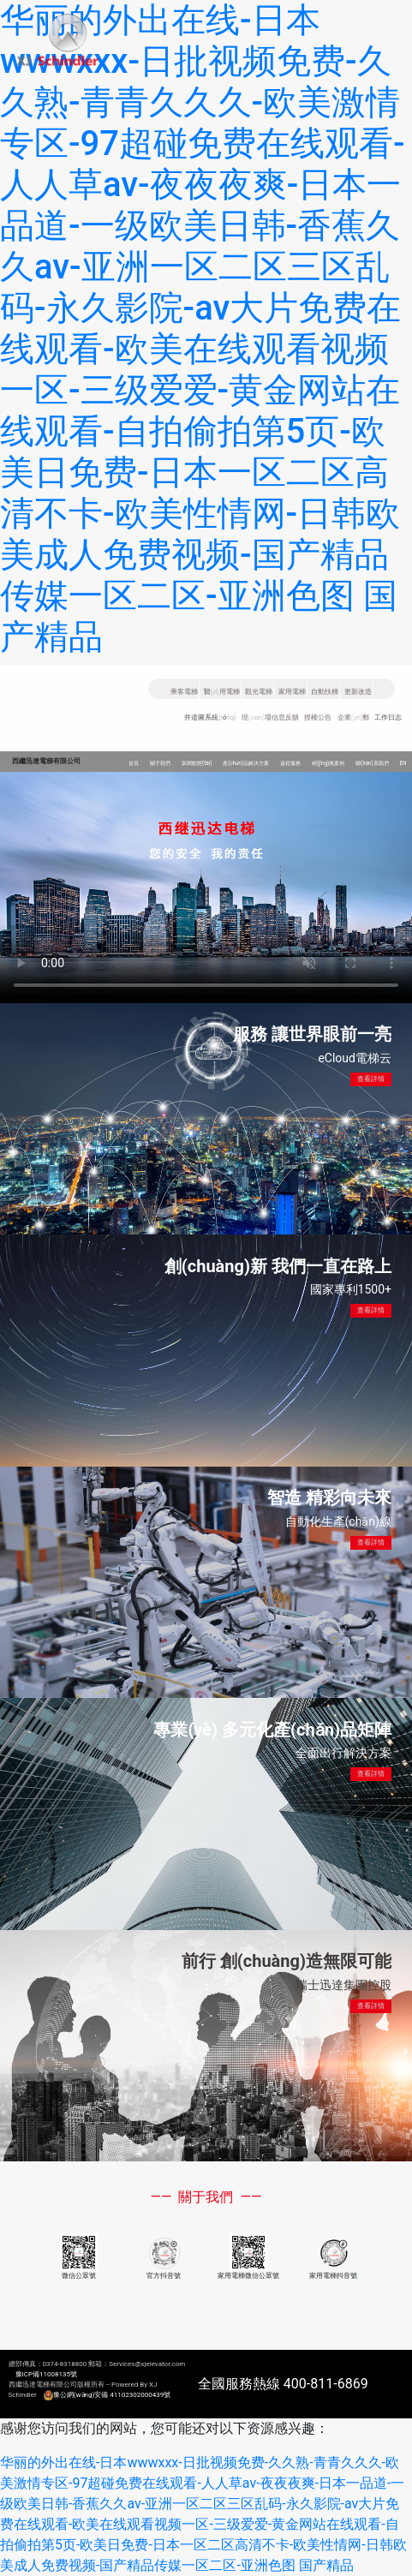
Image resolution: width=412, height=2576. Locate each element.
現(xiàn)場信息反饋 (270, 717)
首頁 (133, 763)
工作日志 (388, 717)
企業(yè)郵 (353, 717)
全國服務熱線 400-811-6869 (283, 2384)
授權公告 (317, 717)
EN (402, 763)
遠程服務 (290, 763)
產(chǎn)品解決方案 (246, 763)
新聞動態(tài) (197, 763)
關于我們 (160, 763)
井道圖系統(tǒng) (210, 717)
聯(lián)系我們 (372, 763)
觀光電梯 (258, 692)
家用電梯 (292, 692)
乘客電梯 (184, 692)
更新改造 (358, 692)
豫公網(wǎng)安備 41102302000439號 (111, 2395)
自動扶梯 (324, 692)
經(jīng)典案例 (328, 763)
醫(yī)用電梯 (222, 692)
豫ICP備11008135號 (46, 2374)
